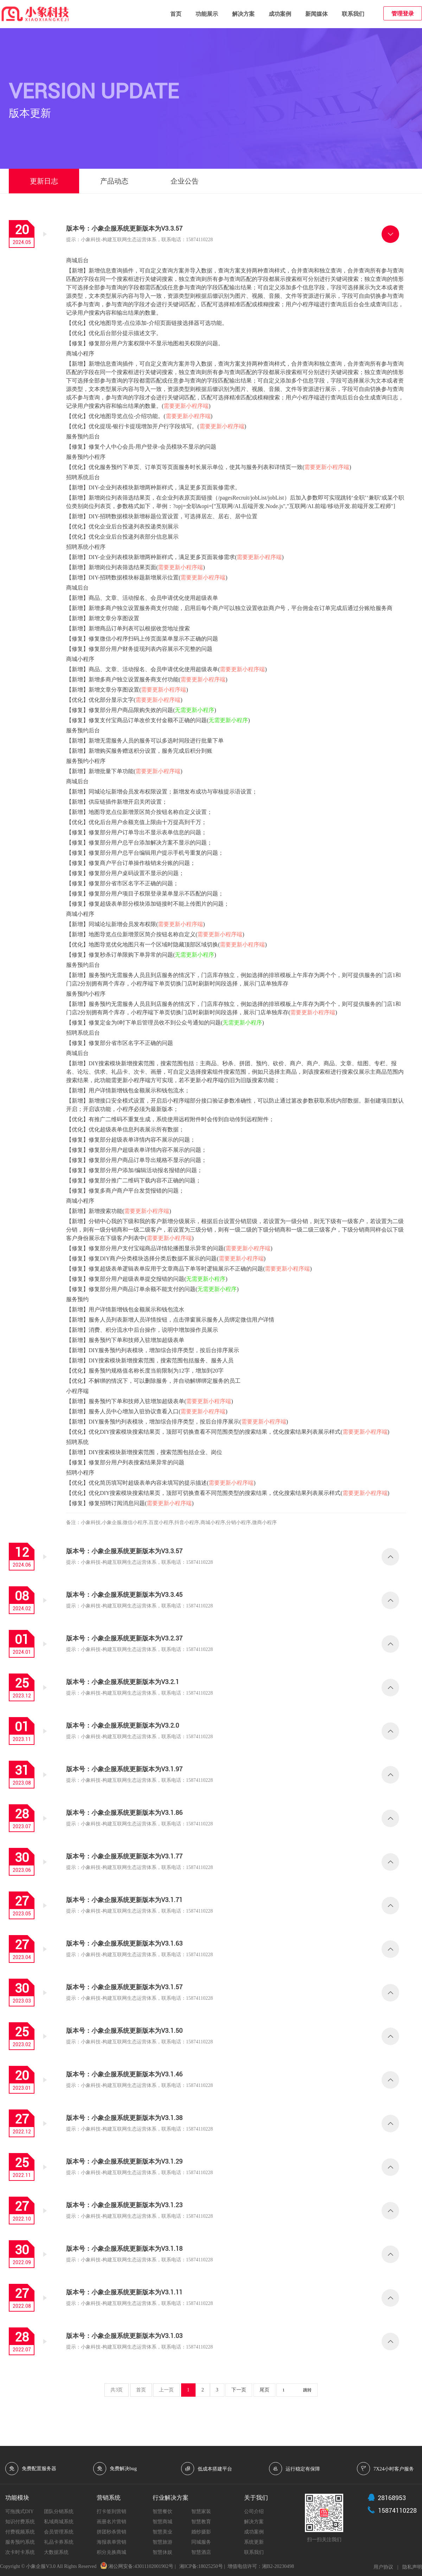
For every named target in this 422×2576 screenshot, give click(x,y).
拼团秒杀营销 (111, 2532)
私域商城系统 (58, 2521)
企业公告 (185, 181)
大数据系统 (56, 2552)
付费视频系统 (20, 2532)
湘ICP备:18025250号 (201, 2566)
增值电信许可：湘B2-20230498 (261, 2566)
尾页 (264, 2389)
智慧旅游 (162, 2542)
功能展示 (207, 14)
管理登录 (402, 14)
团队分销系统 (58, 2511)
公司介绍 (254, 2511)
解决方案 (243, 14)
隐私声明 (412, 2567)
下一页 (238, 2389)
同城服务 (201, 2542)
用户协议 (383, 2567)
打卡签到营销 (111, 2511)
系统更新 (254, 2542)
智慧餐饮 (162, 2511)
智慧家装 (201, 2511)
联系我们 (353, 14)
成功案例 (280, 14)
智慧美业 (162, 2532)
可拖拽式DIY (19, 2511)
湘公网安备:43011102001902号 (140, 2566)
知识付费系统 (20, 2521)
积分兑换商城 (111, 2552)
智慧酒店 (201, 2552)
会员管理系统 (58, 2532)
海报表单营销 (111, 2542)
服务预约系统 (20, 2542)
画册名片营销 (111, 2521)
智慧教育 (201, 2521)
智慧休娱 (162, 2552)
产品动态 (114, 181)
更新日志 (44, 181)
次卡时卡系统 (20, 2552)
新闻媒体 (316, 14)
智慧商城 (162, 2521)
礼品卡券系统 (58, 2542)
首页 (175, 14)
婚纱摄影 (201, 2532)
